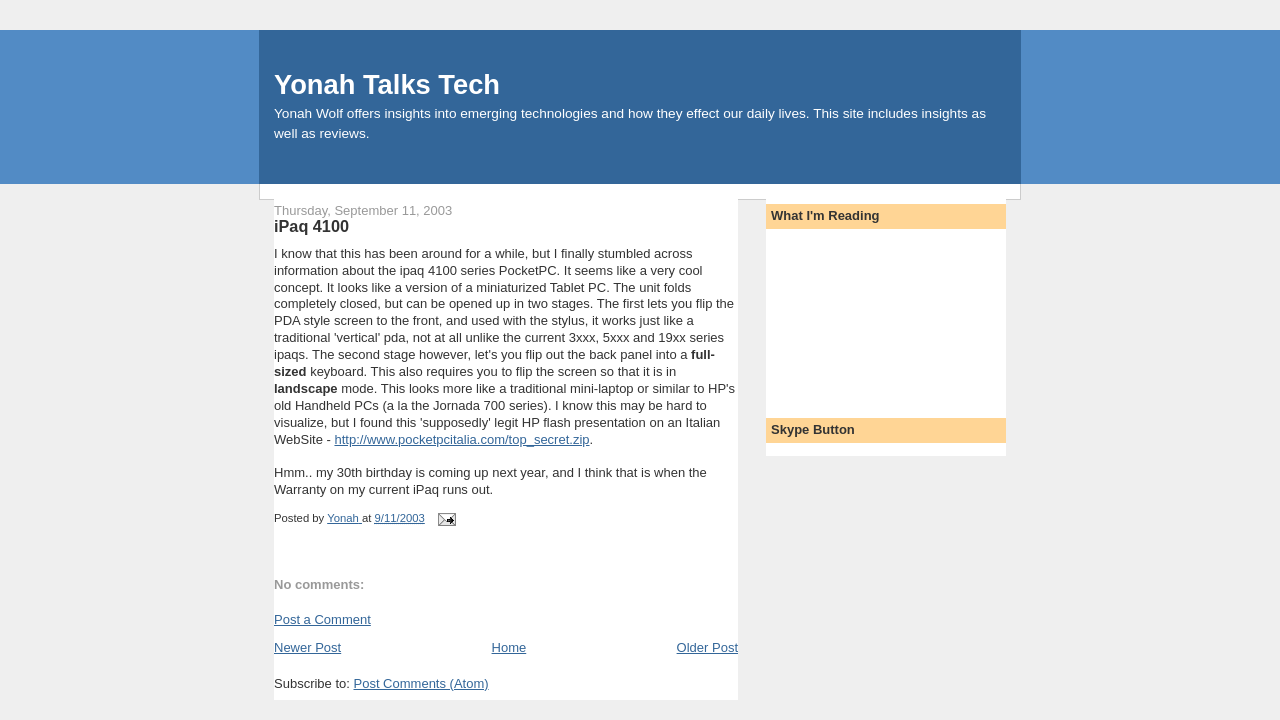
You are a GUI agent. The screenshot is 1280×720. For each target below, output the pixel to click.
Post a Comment (322, 619)
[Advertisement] (861, 317)
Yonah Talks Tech (387, 84)
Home (509, 647)
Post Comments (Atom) (421, 683)
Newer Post (307, 647)
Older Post (707, 647)
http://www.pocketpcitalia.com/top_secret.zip (461, 439)
